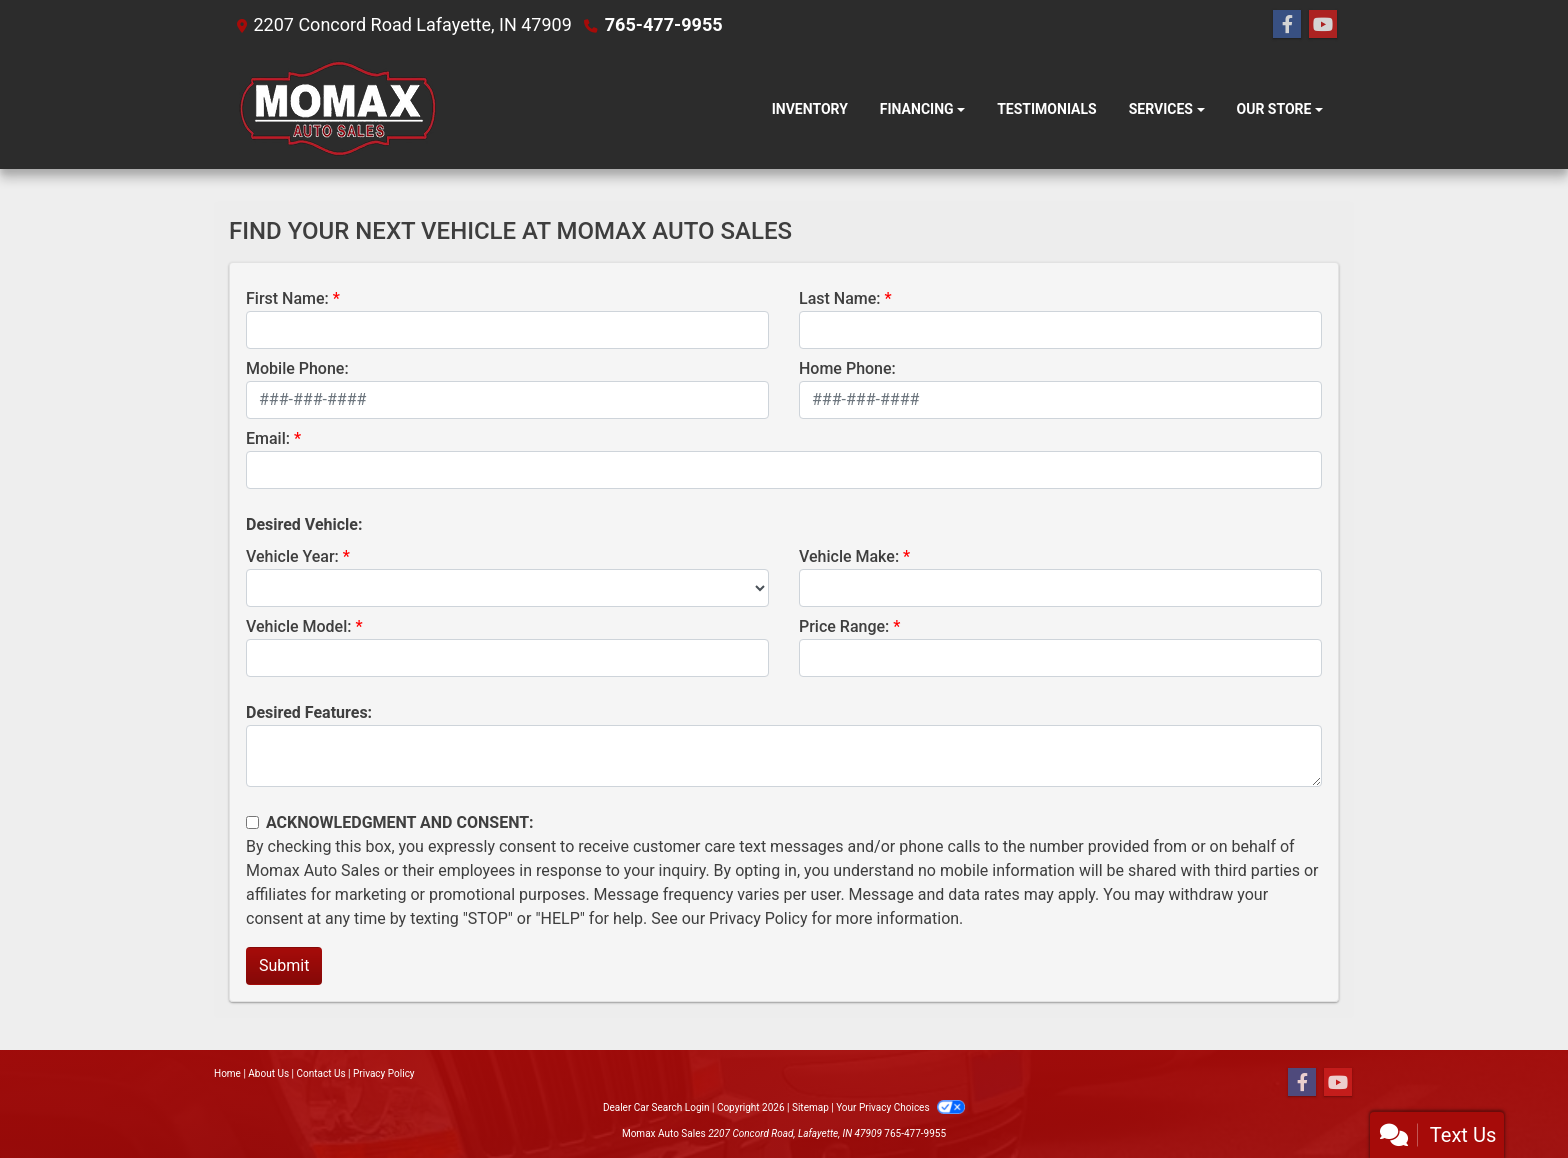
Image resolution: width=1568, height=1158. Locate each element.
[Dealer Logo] (336, 109)
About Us (268, 1073)
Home (227, 1073)
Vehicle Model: (298, 626)
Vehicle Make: (849, 556)
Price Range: (844, 626)
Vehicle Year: (292, 556)
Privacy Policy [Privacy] (384, 1073)
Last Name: (840, 298)
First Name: (287, 298)
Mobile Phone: (297, 368)
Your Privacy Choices (900, 1107)
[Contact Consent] (252, 822)
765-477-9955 (663, 24)
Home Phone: (847, 368)
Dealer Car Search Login (656, 1107)
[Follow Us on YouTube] (1323, 25)
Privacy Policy (758, 918)
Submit (284, 965)
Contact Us (321, 1073)
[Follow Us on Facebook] (1287, 25)
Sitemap (810, 1107)
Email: (268, 438)
